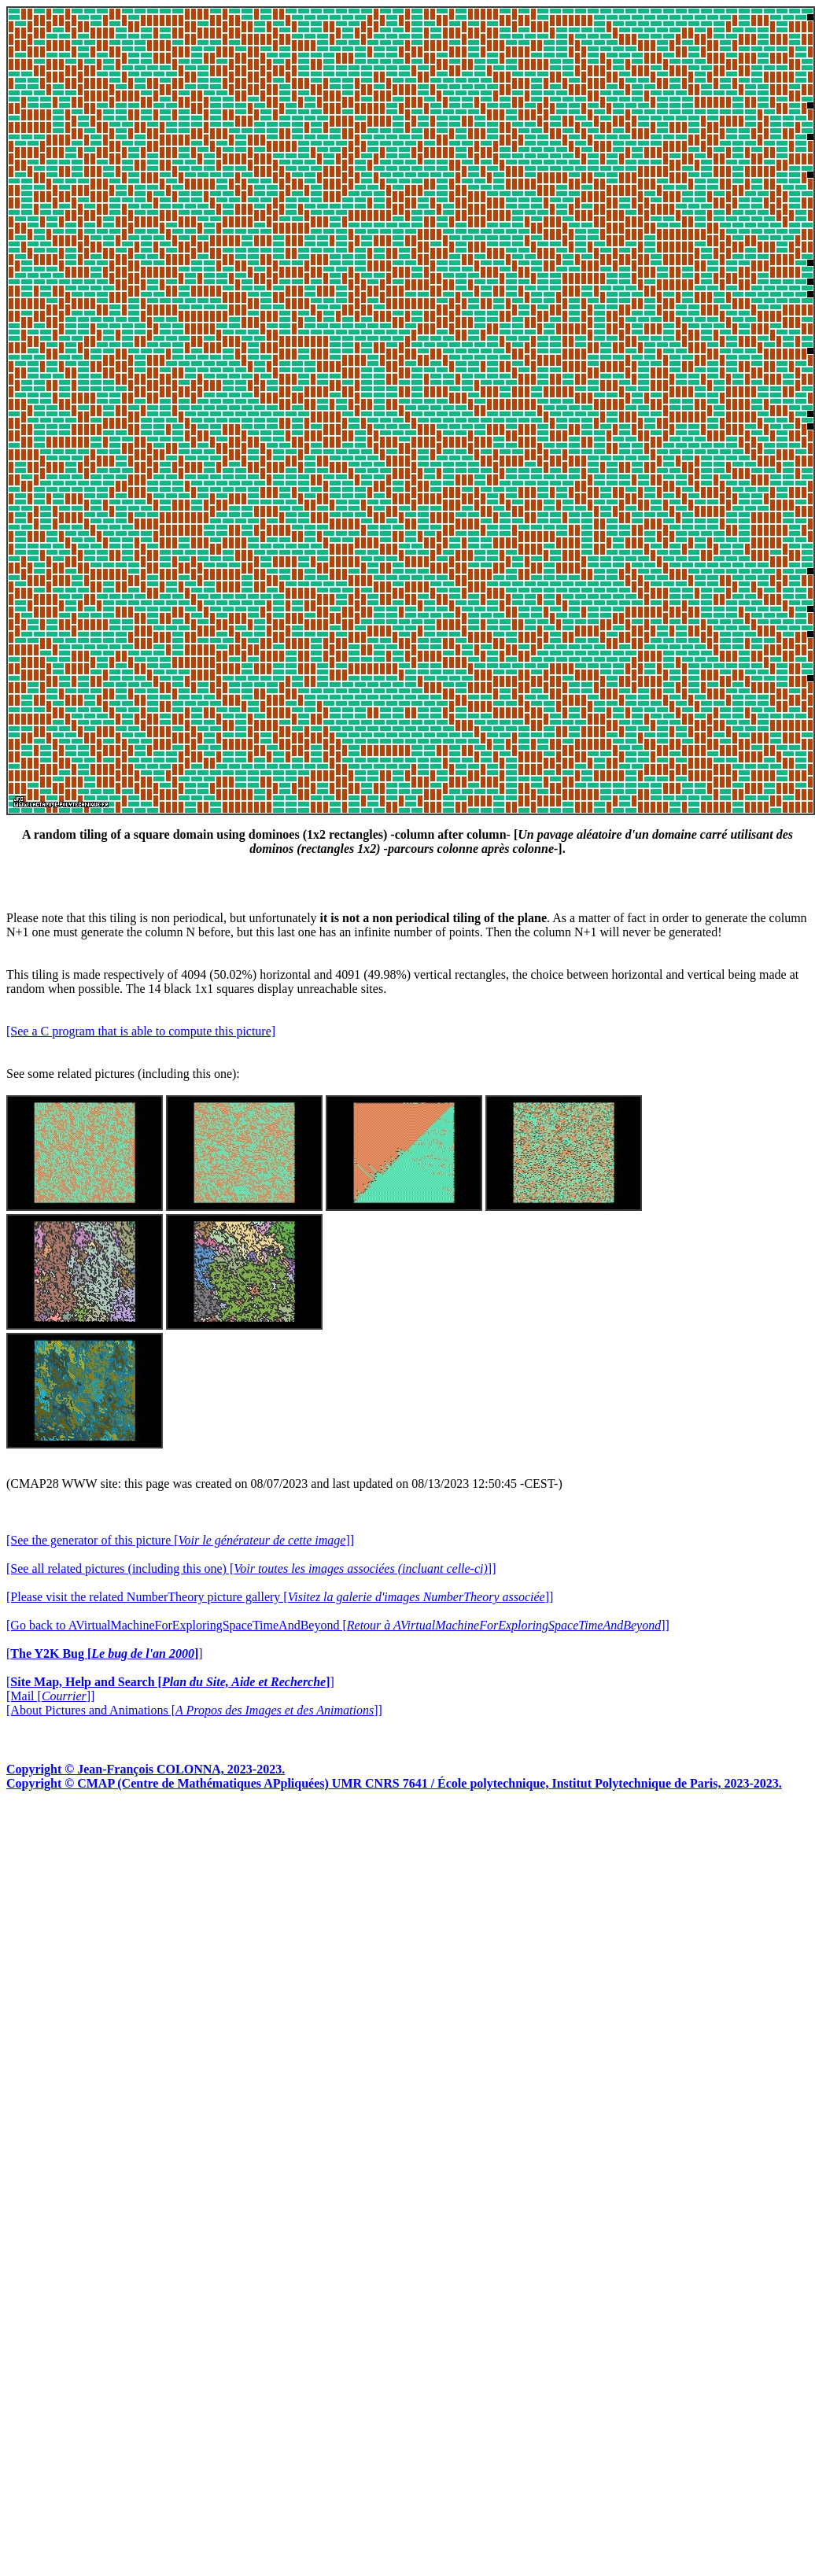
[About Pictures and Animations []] (194, 1710)
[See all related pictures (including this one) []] (251, 1568)
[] (104, 1653)
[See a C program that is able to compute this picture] (140, 1031)
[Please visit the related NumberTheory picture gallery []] (279, 1597)
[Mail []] (50, 1696)
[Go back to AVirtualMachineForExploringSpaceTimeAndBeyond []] (337, 1625)
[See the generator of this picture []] (180, 1540)
